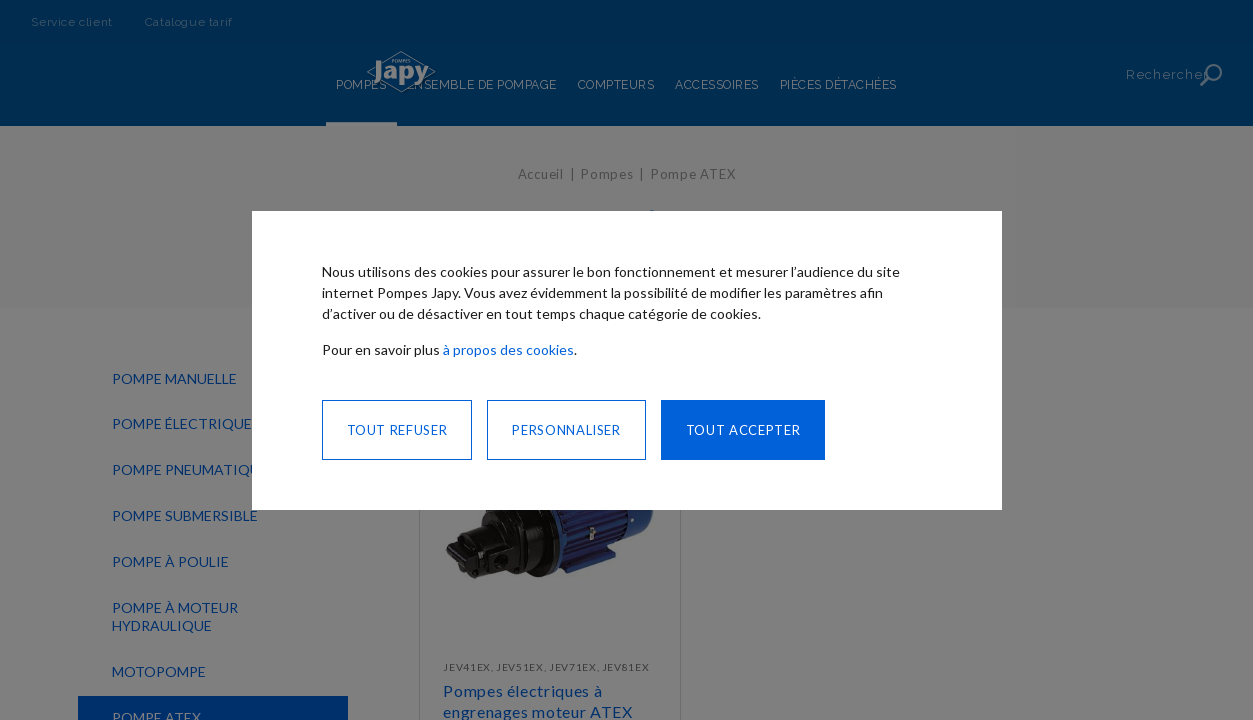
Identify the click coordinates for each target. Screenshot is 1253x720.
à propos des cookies (508, 349)
